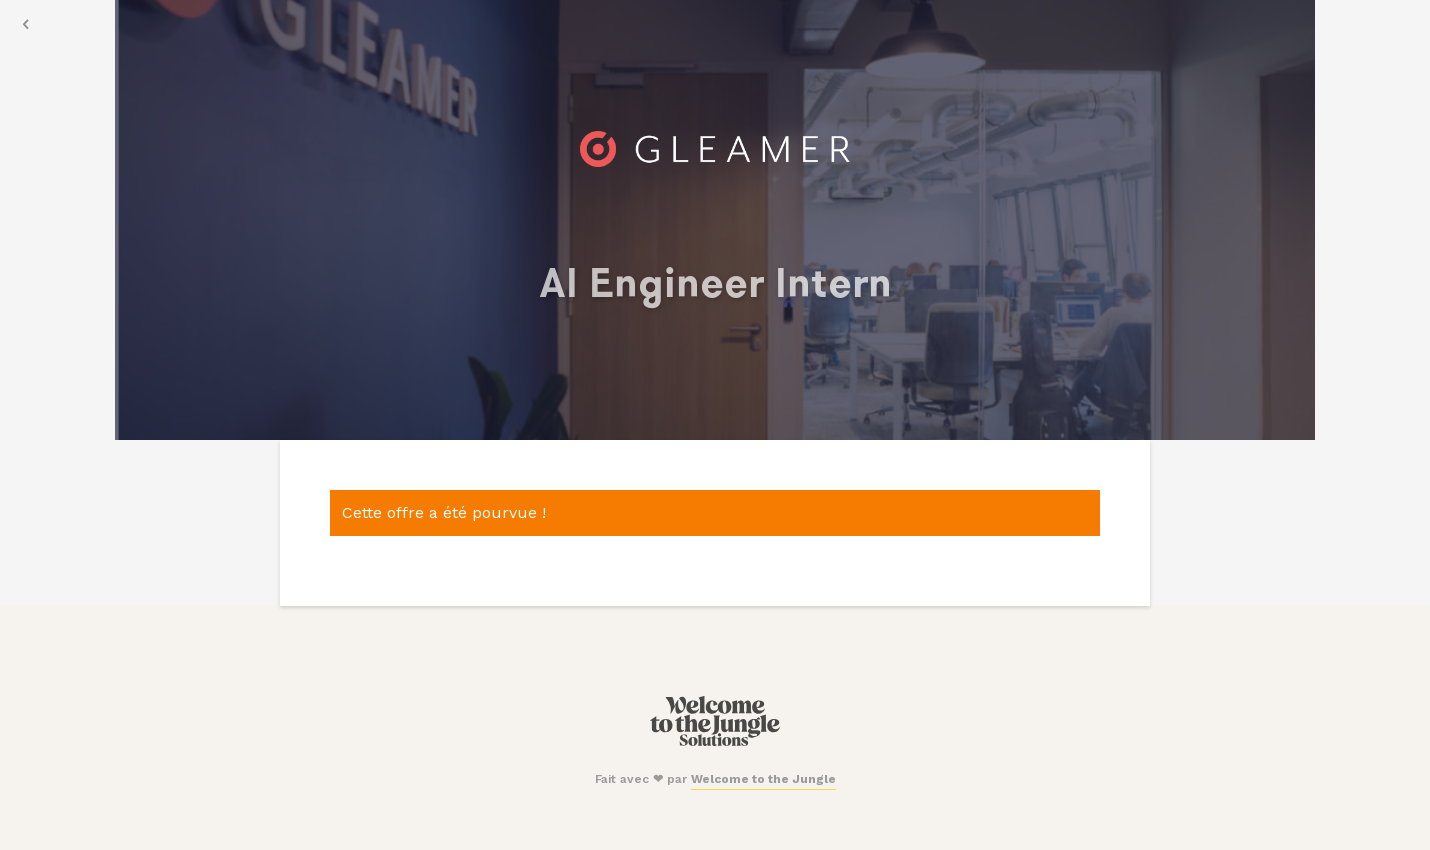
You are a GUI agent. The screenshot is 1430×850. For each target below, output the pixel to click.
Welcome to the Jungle (763, 779)
